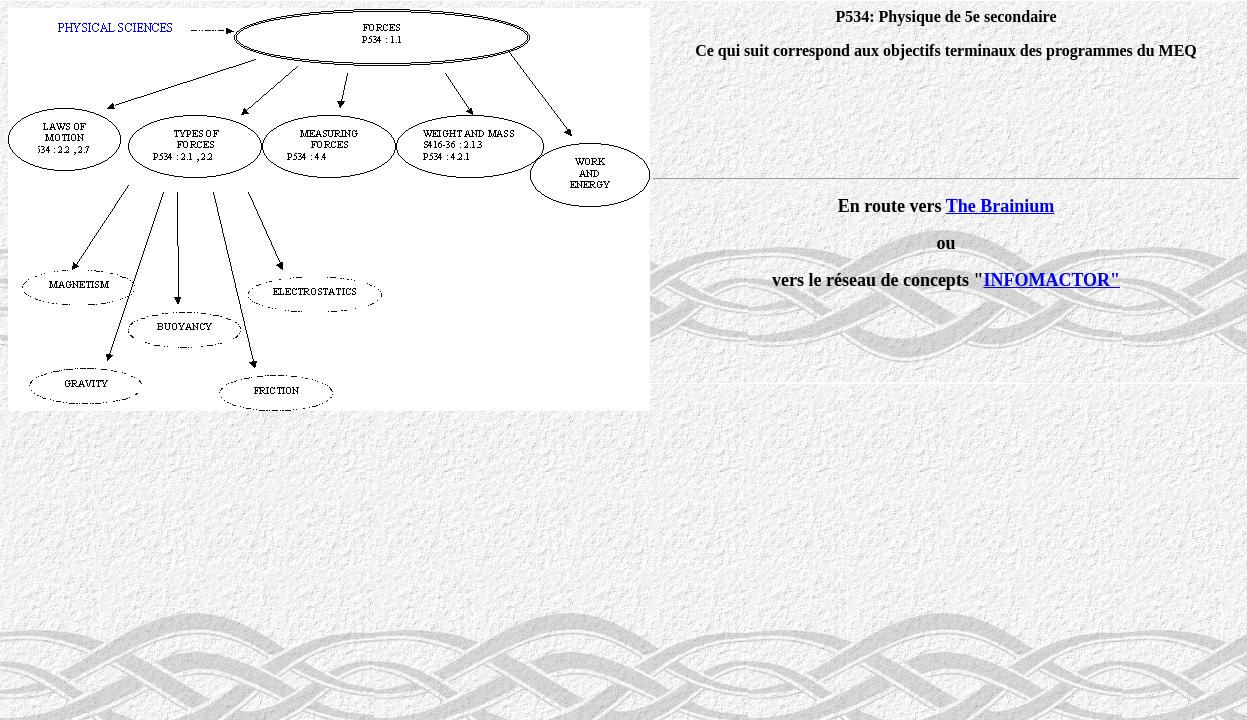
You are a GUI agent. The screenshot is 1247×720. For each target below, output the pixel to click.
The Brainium (1000, 206)
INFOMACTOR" (1051, 280)
